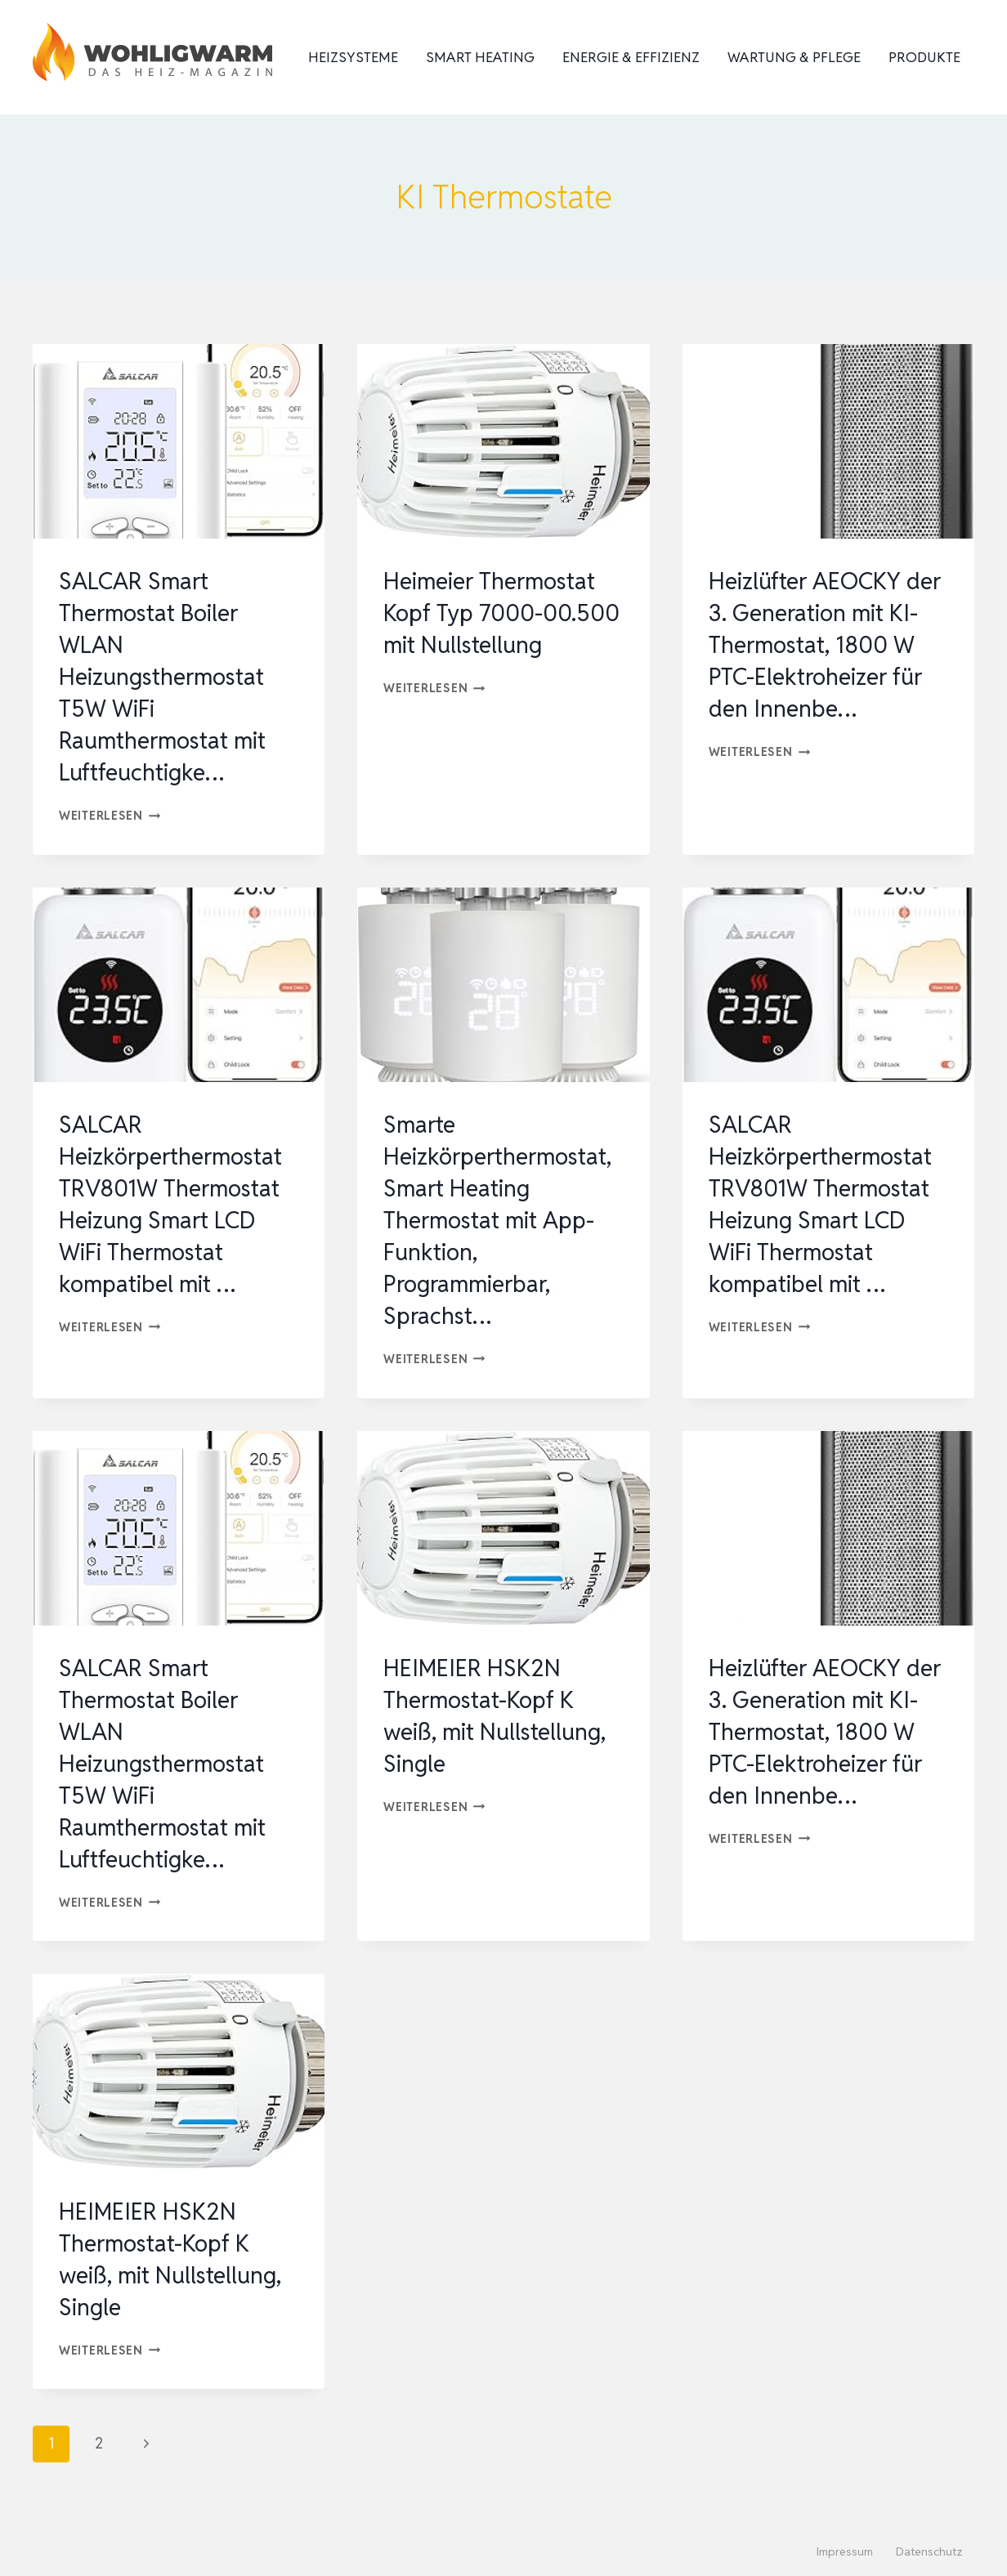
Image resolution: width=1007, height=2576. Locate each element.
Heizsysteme (353, 57)
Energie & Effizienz (631, 57)
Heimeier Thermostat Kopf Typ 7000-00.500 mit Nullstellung (497, 628)
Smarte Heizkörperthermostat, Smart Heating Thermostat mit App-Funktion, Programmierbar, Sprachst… (499, 1219)
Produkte (924, 57)
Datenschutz (929, 2551)
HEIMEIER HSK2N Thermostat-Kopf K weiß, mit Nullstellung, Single (501, 1715)
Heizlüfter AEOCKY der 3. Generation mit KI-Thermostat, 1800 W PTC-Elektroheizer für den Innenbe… (823, 644)
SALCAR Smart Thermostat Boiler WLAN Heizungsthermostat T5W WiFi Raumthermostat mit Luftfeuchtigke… (170, 676)
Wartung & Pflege (794, 57)
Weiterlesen (110, 815)
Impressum (845, 2551)
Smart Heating (480, 57)
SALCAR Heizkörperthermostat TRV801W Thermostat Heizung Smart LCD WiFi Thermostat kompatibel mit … (174, 1219)
